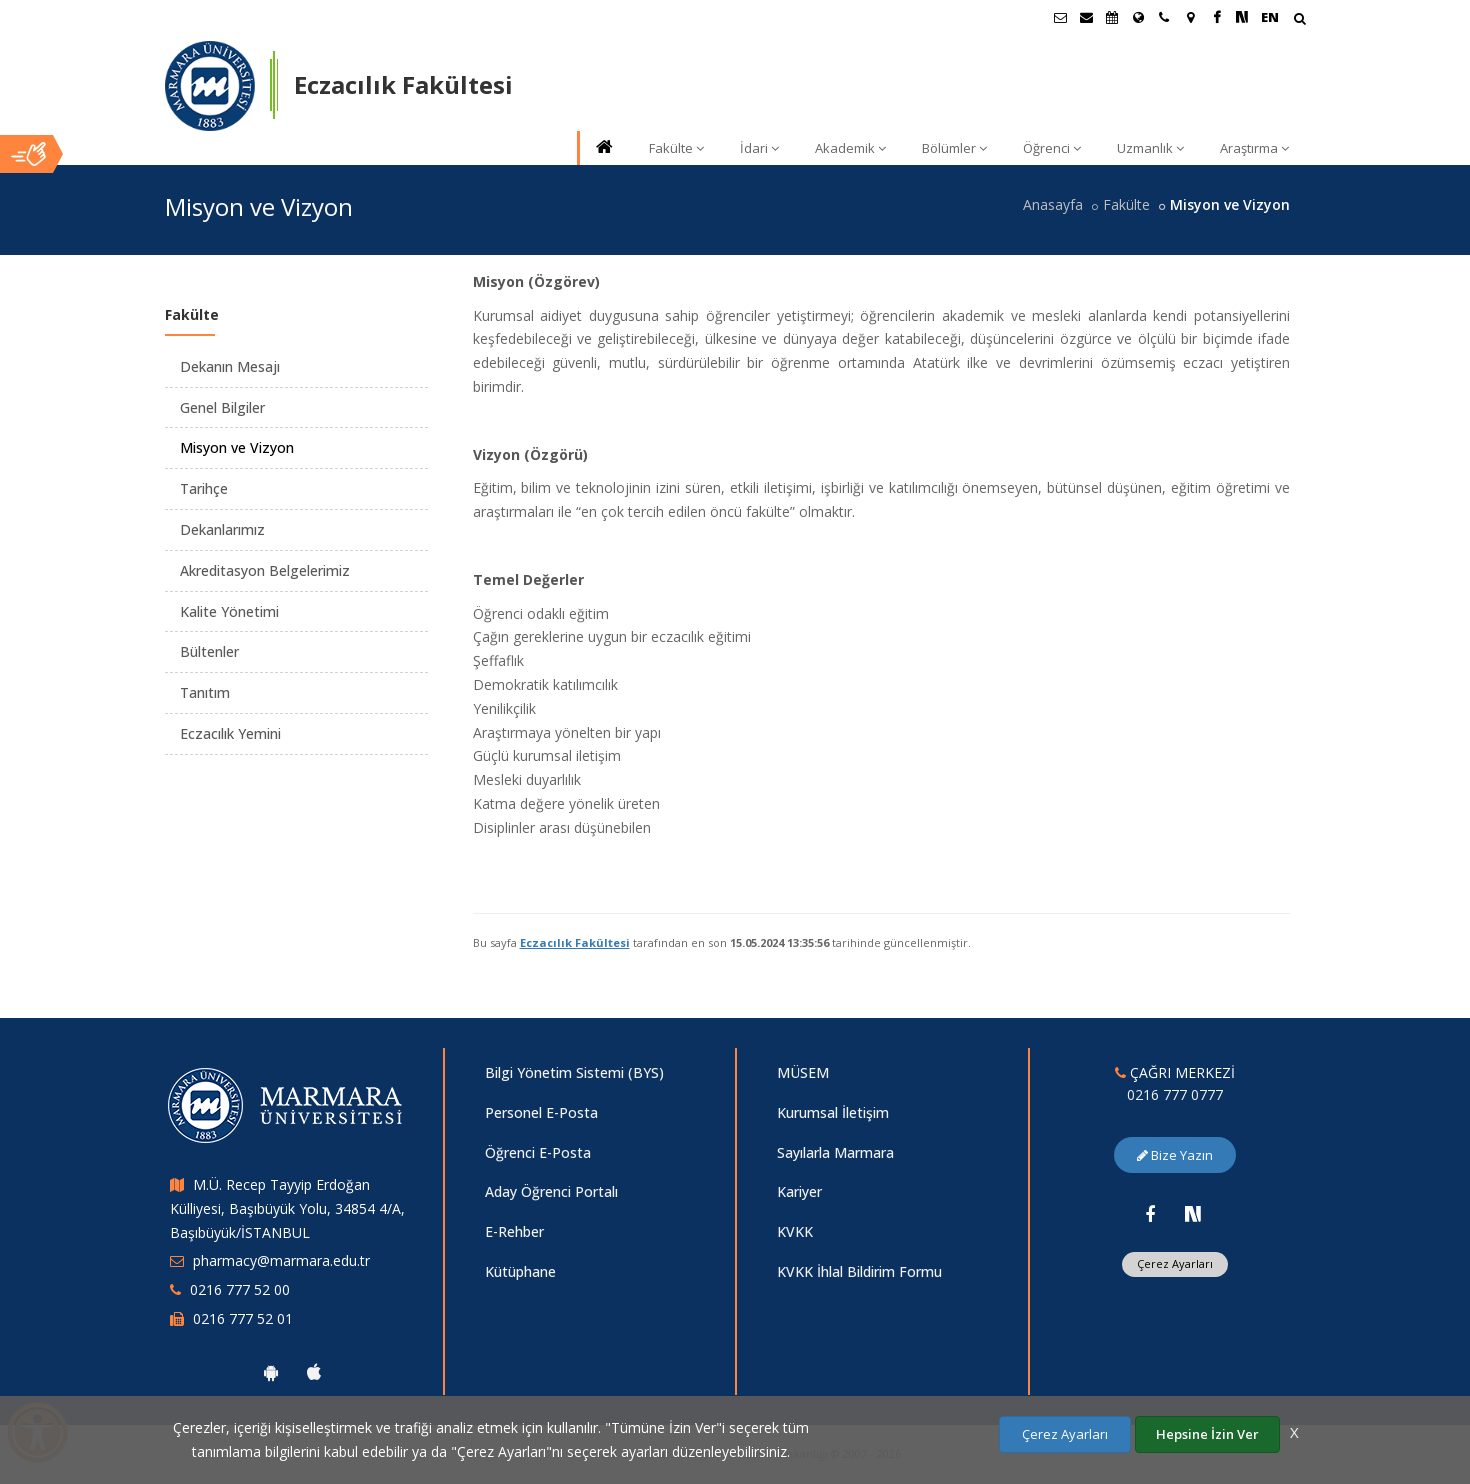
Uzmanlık (1150, 148)
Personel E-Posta (541, 1112)
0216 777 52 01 (243, 1318)
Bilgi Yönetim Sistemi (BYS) (574, 1072)
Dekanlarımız (222, 529)
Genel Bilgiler (222, 407)
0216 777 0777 (1175, 1094)
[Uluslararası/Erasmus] (1138, 17)
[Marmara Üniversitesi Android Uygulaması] (271, 1372)
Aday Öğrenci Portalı (551, 1191)
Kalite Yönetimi (229, 611)
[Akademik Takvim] (1112, 17)
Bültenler (209, 651)
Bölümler (954, 148)
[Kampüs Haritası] (1190, 17)
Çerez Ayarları (1175, 1263)
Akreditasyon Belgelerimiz (265, 570)
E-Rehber (514, 1231)
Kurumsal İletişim (833, 1112)
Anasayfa (1053, 204)
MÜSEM (803, 1072)
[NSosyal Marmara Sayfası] (1242, 17)
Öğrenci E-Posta (538, 1152)
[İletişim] (1164, 17)
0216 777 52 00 (240, 1289)
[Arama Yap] (1299, 20)
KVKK (795, 1231)
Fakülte (676, 148)
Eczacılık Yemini (230, 733)
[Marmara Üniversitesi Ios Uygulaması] (314, 1372)
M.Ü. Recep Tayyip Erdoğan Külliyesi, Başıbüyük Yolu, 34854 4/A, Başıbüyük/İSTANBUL (287, 1208)
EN (1270, 17)
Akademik (850, 148)
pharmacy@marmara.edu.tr (281, 1260)
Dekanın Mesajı (230, 366)
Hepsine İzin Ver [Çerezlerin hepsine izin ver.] (1207, 1434)
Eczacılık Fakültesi (575, 942)
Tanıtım (205, 692)
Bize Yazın (1175, 1155)
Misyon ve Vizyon (237, 447)
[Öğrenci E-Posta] (1060, 17)
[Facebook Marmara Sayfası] (1216, 17)
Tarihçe (204, 488)
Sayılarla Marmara (835, 1152)
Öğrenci (1052, 148)
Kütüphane (520, 1271)
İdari (759, 148)
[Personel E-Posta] (1086, 17)
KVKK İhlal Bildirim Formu (859, 1271)
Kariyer (799, 1191)
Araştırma (1254, 148)
